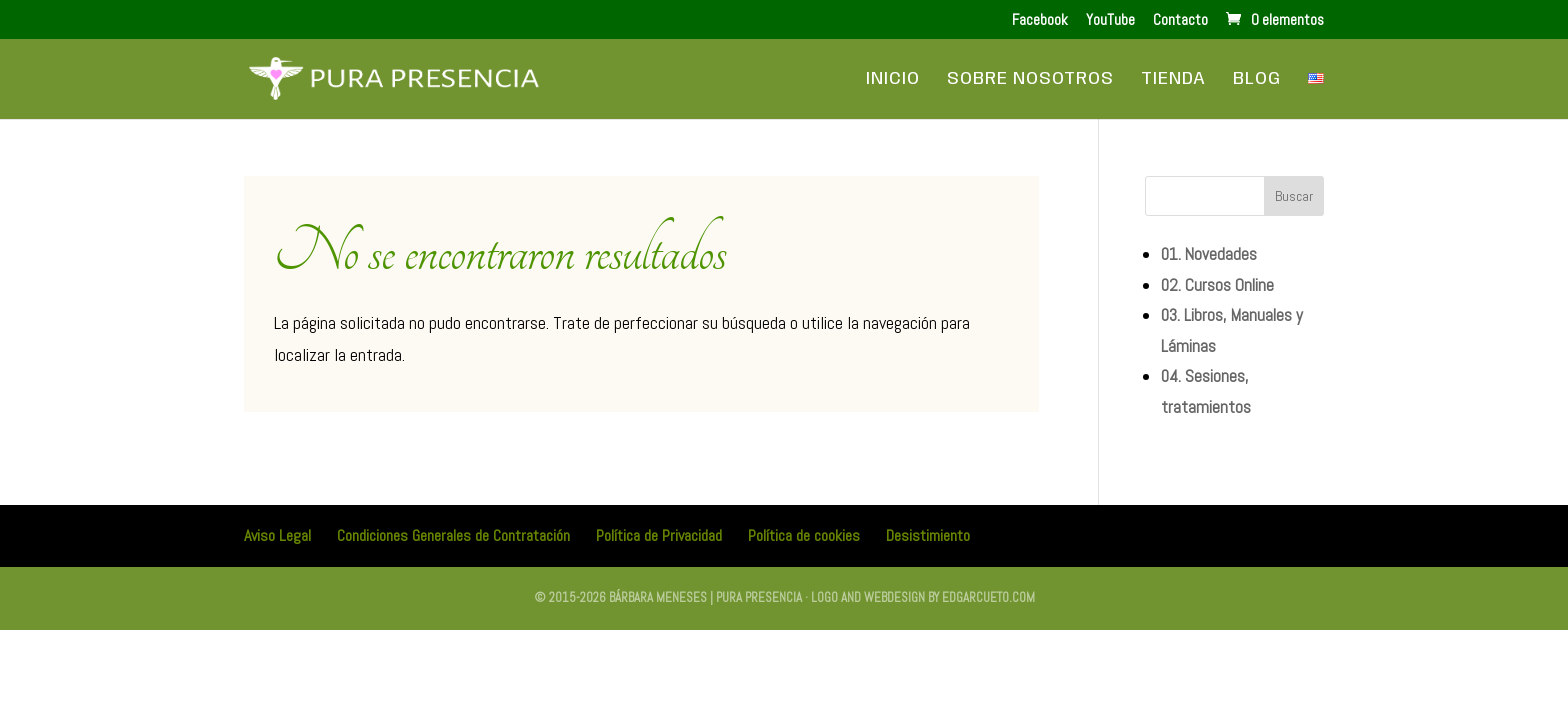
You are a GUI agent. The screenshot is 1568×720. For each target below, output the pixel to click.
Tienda (1173, 80)
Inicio (893, 80)
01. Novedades (1209, 254)
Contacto (1180, 20)
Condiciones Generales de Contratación (453, 535)
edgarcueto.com (988, 597)
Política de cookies (804, 535)
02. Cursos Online (1217, 285)
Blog (1257, 80)
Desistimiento (928, 535)
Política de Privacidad (659, 535)
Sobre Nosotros (1030, 80)
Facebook (1040, 20)
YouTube (1110, 20)
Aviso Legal (277, 535)
